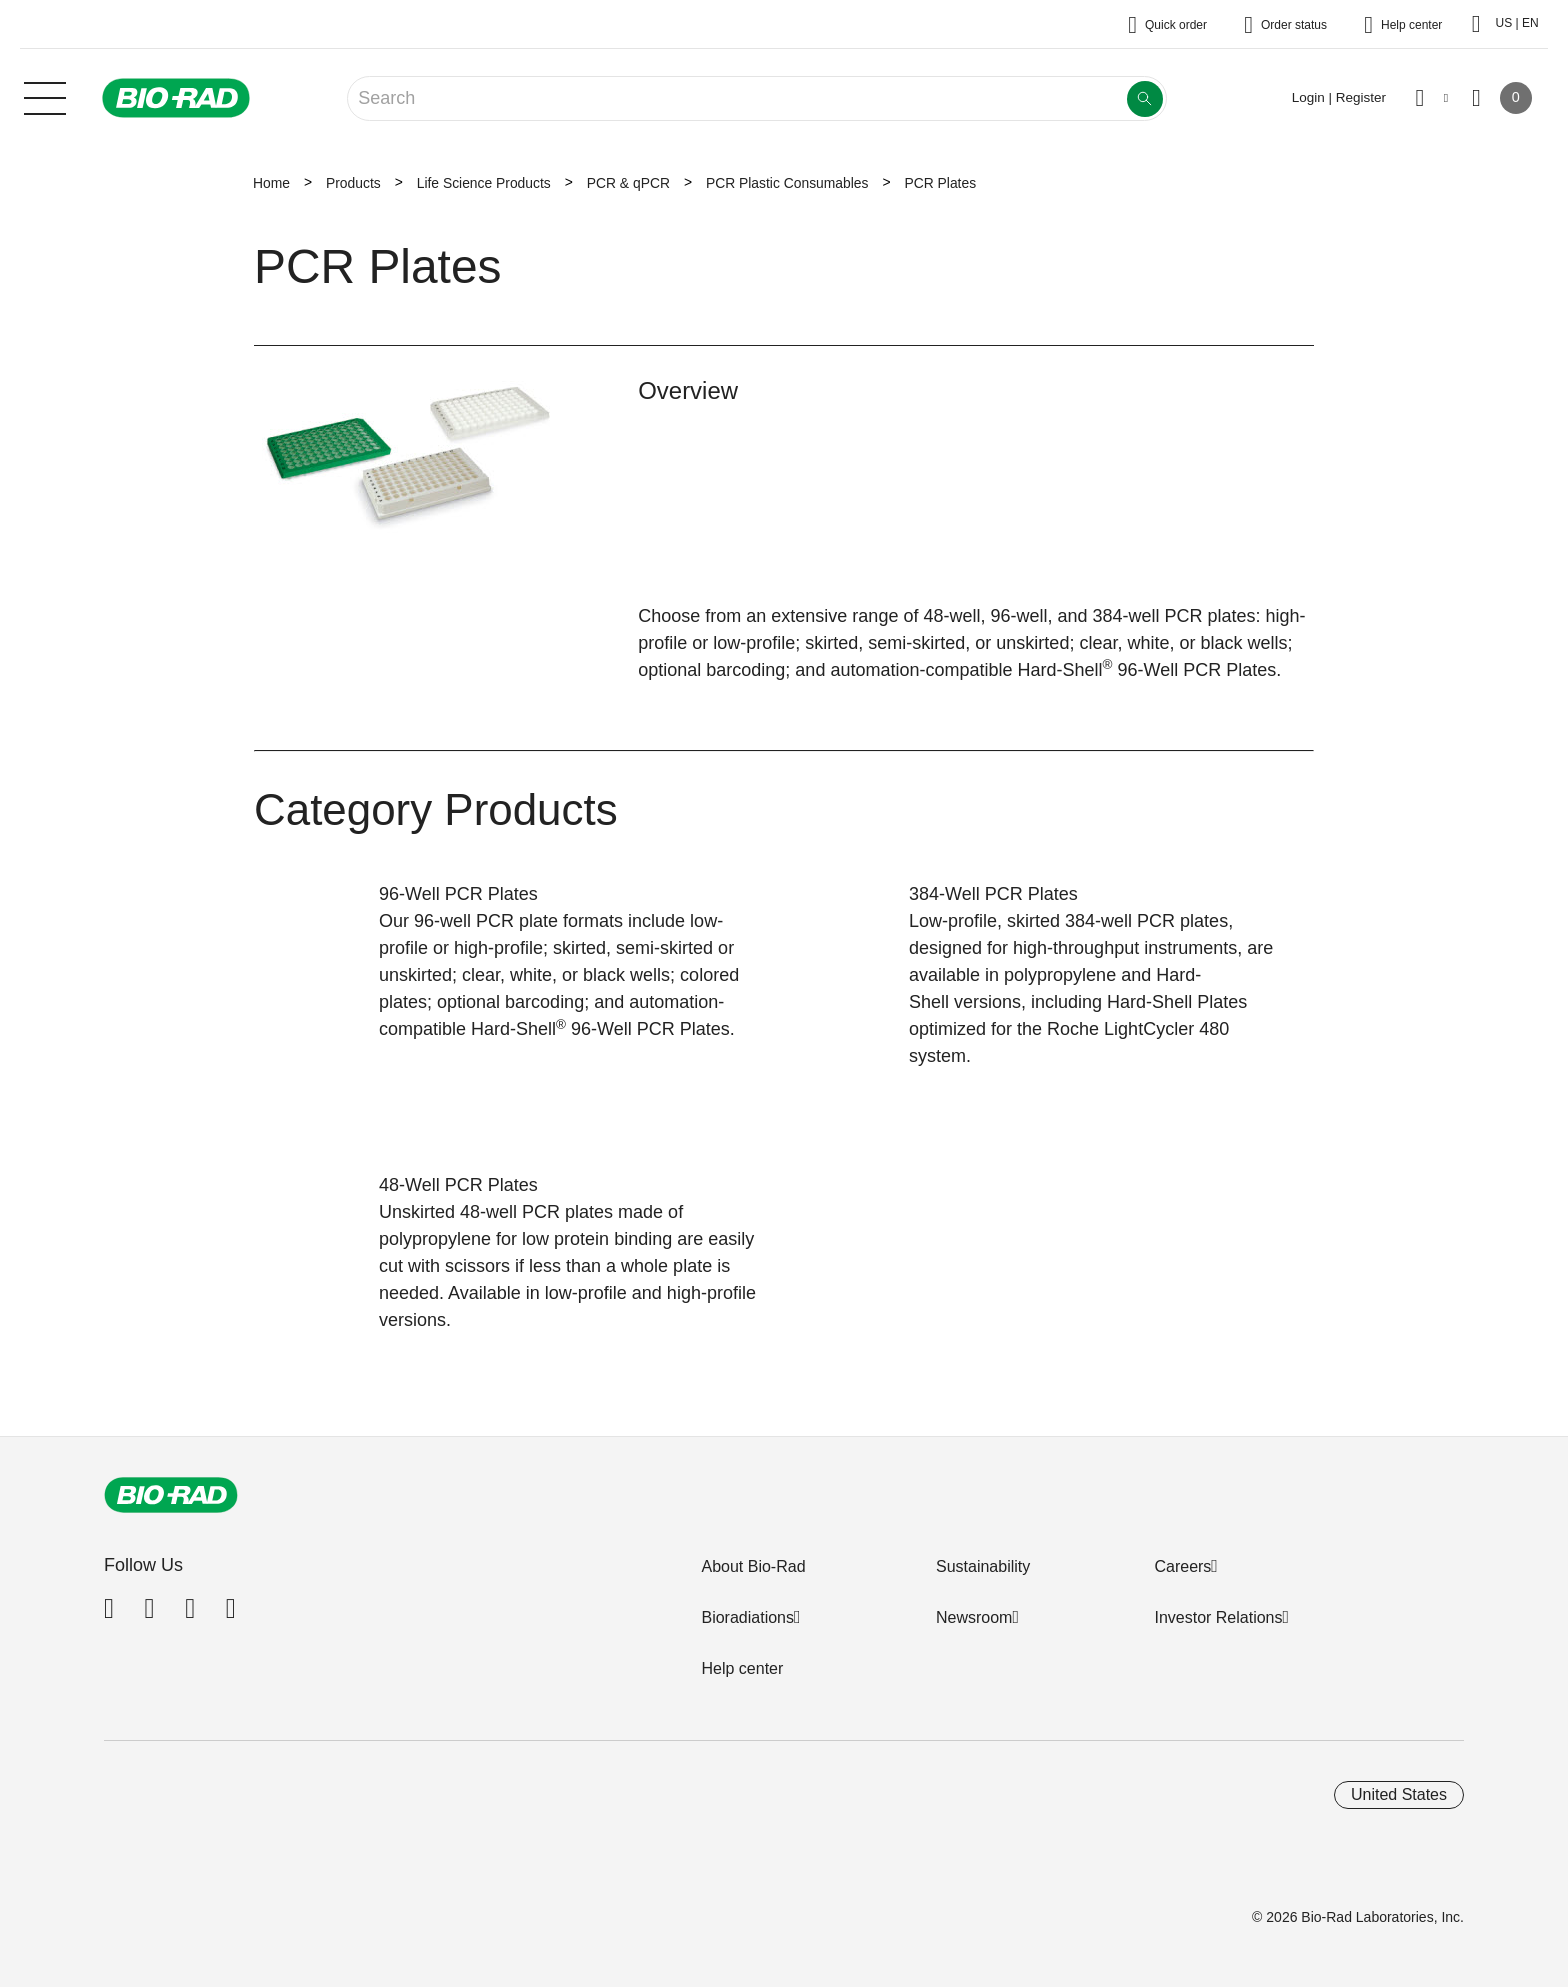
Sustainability (983, 1566)
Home (271, 183)
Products (353, 183)
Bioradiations (747, 1617)
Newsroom (974, 1617)
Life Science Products (484, 183)
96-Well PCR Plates (458, 894)
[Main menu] (45, 96)
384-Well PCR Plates (993, 894)
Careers (1182, 1566)
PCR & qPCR (628, 183)
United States (1399, 1794)
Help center (742, 1668)
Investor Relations (1218, 1617)
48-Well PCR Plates (458, 1185)
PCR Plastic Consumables (787, 183)
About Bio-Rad (753, 1566)
